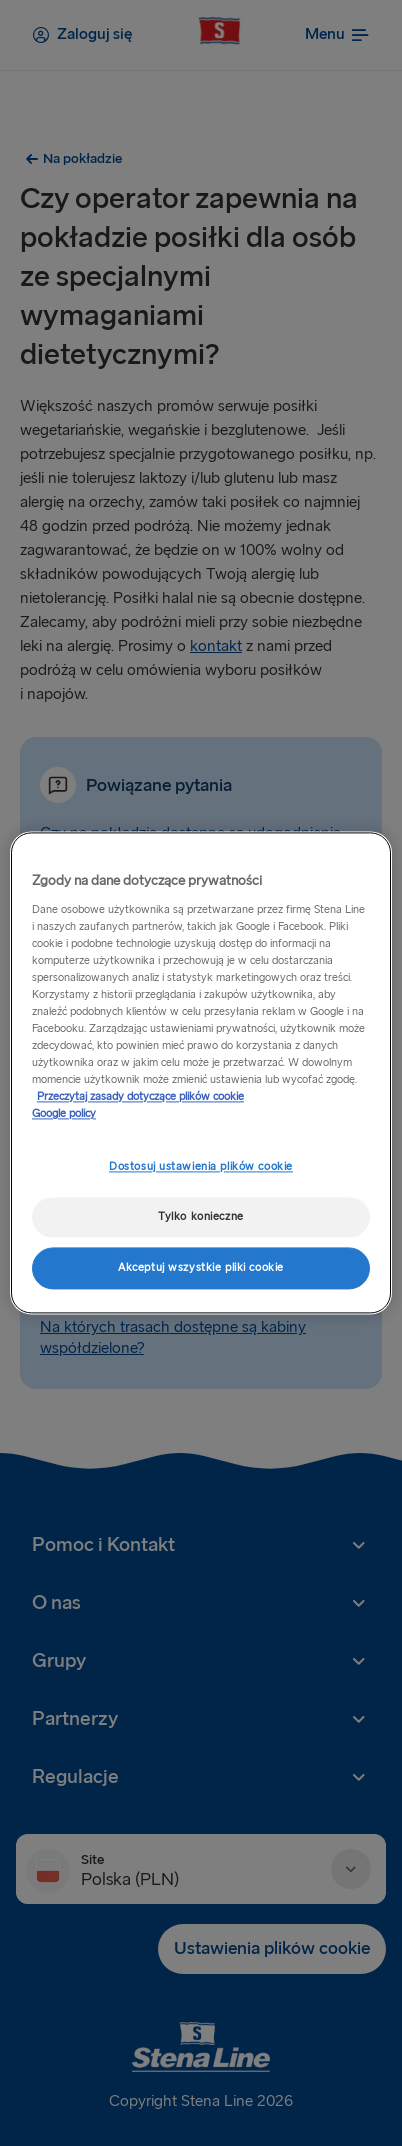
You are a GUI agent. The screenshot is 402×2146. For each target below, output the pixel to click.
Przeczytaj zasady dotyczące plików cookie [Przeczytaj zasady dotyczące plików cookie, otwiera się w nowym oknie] (140, 1097)
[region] (201, 1072)
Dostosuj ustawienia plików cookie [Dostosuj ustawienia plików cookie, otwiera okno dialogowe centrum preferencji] (201, 1167)
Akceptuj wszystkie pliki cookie (201, 1268)
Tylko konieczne (201, 1217)
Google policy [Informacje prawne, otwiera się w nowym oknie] (64, 1114)
